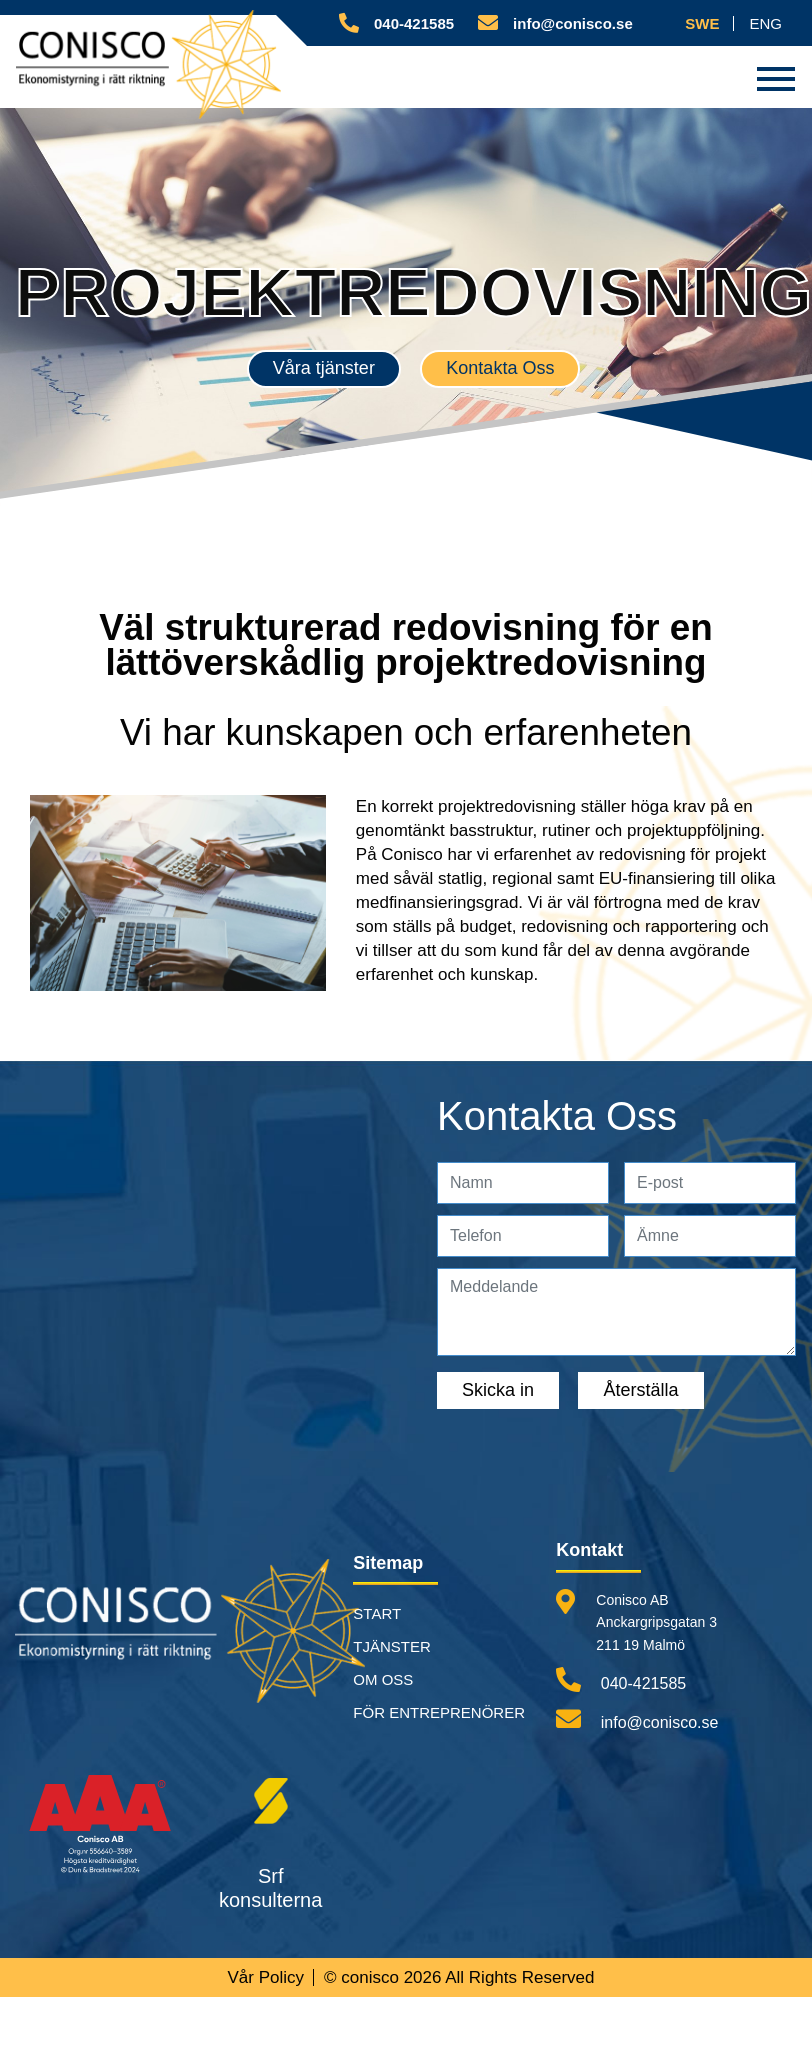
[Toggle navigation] (776, 77)
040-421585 (621, 1680)
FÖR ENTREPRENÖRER (439, 1713)
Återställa (640, 1391)
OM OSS (383, 1680)
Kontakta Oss (500, 369)
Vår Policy (265, 1978)
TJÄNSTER (392, 1647)
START (377, 1614)
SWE (702, 23)
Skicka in (498, 1391)
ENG (765, 23)
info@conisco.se (637, 1719)
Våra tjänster (324, 369)
